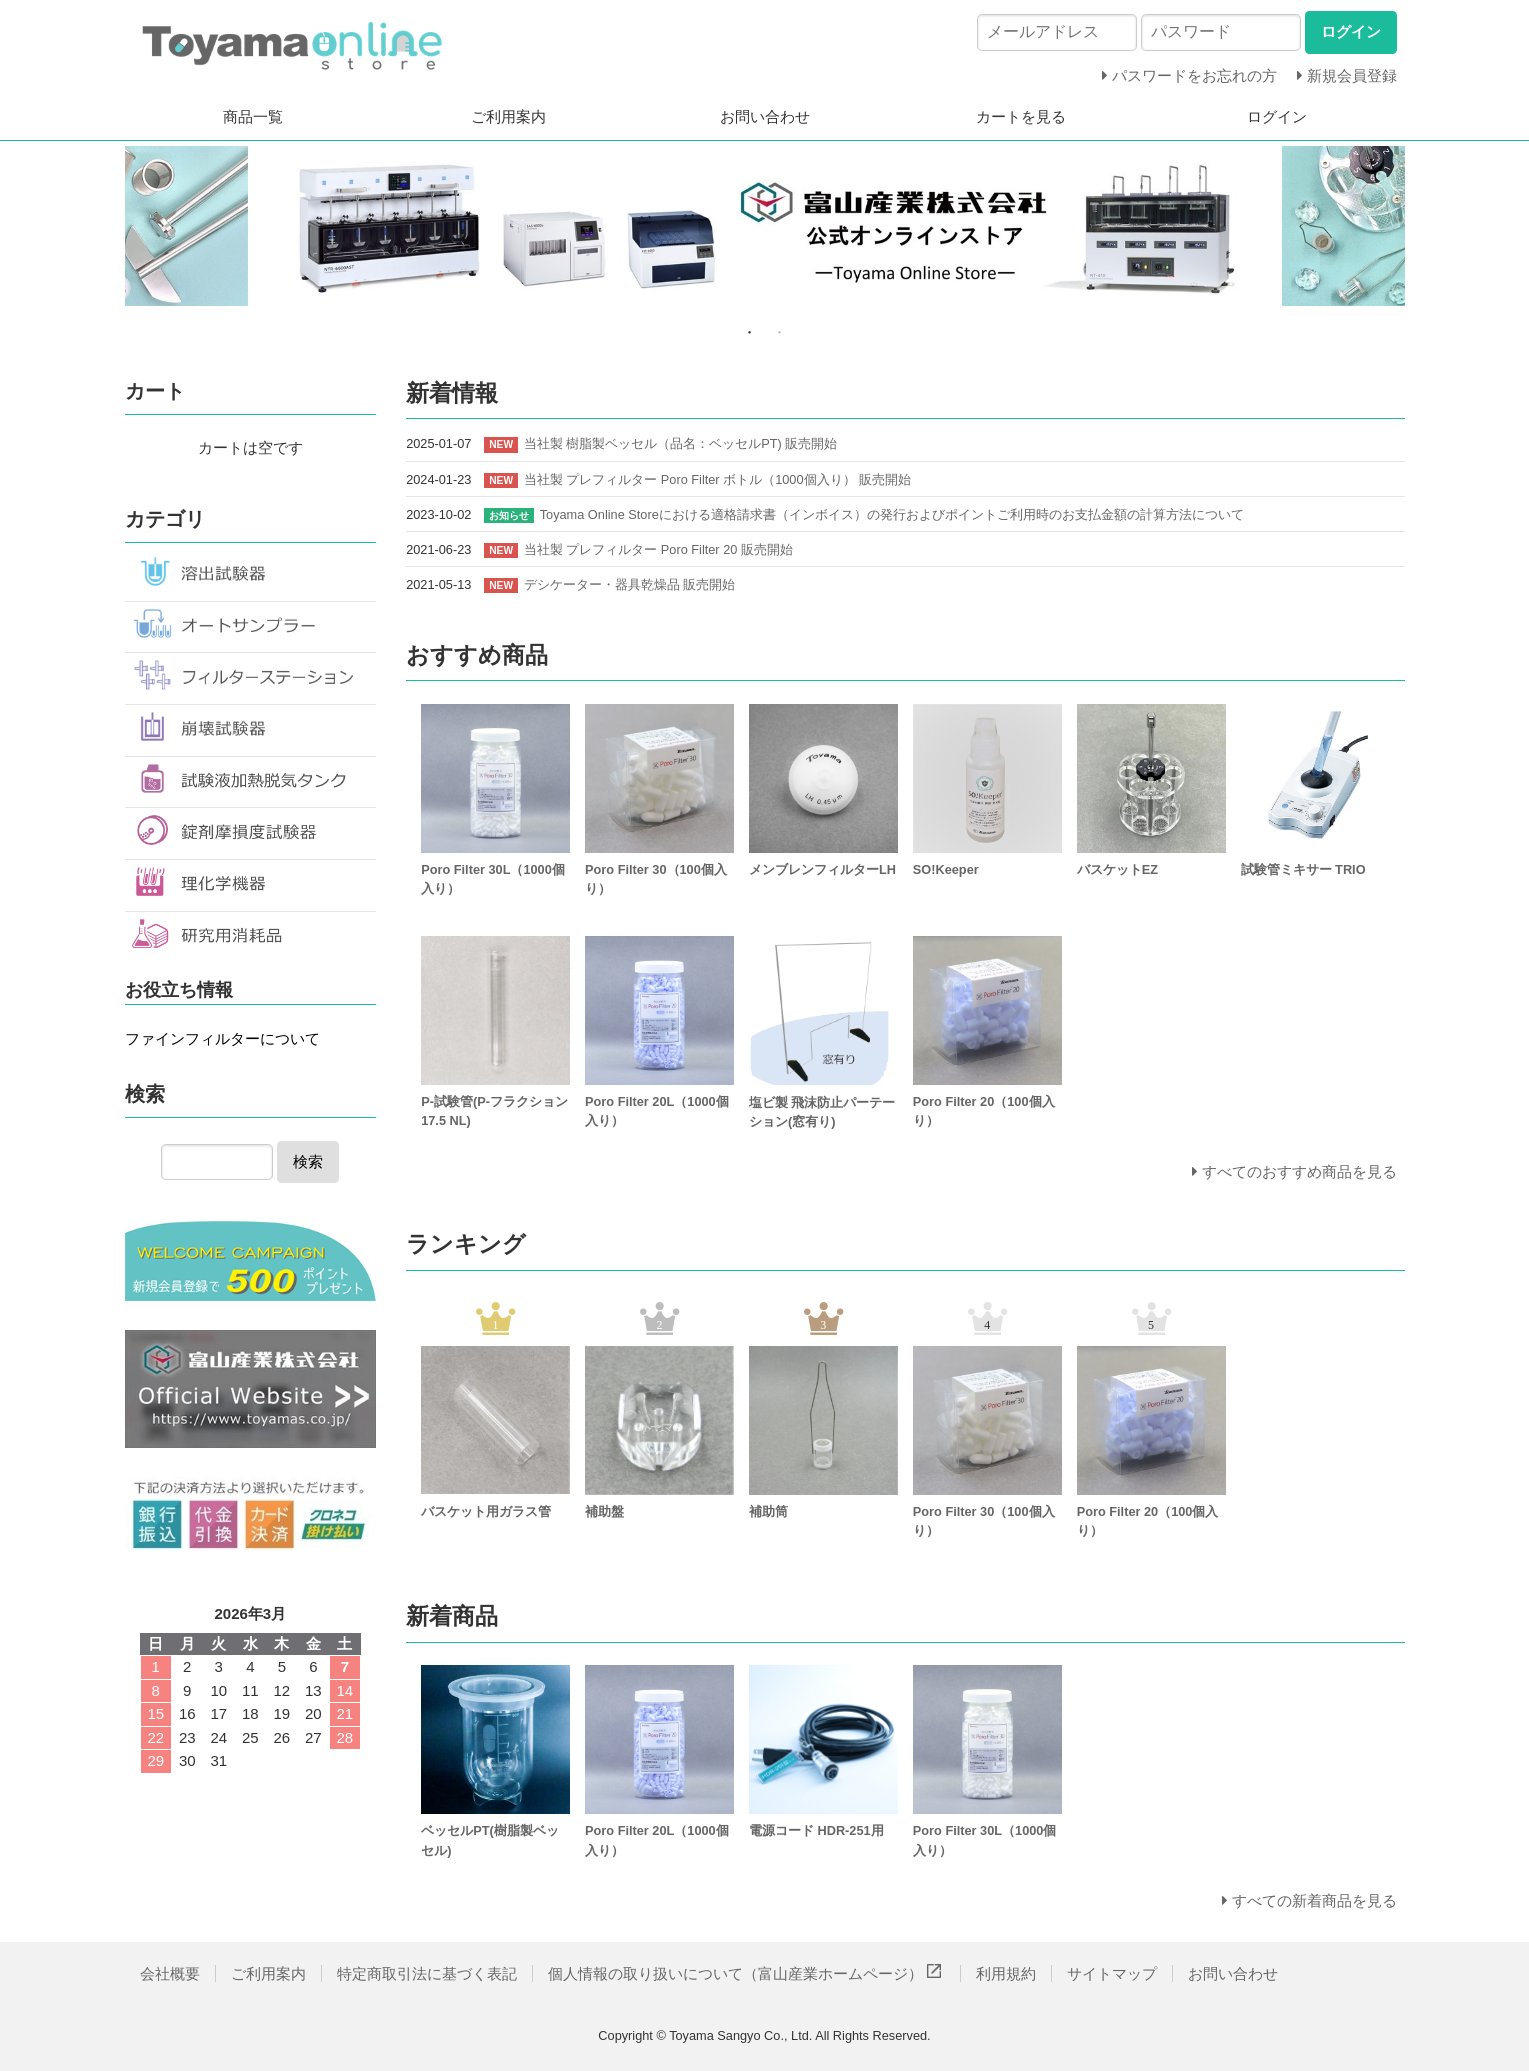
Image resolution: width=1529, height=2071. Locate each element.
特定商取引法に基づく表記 (427, 1973)
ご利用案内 (508, 116)
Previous (110, 229)
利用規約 (1006, 1973)
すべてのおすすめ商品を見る (1299, 1171)
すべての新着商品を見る (1314, 1900)
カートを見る (1021, 116)
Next (1420, 229)
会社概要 (170, 1973)
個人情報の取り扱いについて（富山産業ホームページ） (746, 1973)
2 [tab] (780, 332)
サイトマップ (1112, 1973)
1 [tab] (750, 332)
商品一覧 (253, 116)
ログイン (1277, 116)
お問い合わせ (765, 116)
